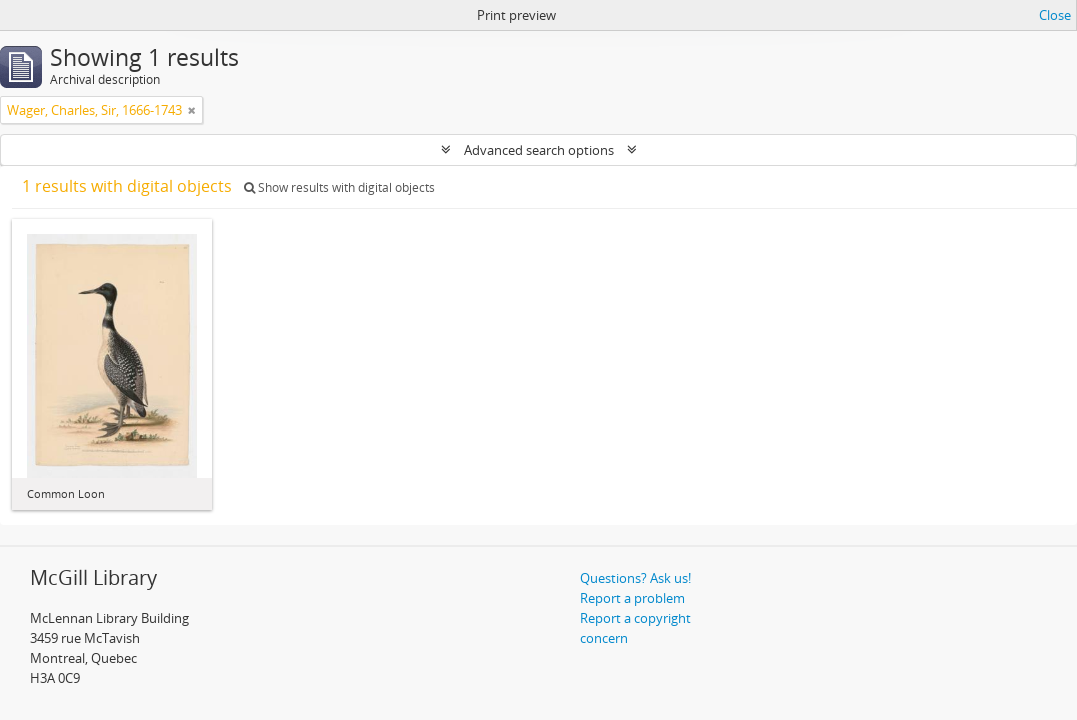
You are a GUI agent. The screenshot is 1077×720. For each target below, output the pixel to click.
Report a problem (632, 598)
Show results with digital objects (339, 187)
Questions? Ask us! (635, 578)
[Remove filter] (192, 110)
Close (1055, 15)
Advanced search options (539, 150)
